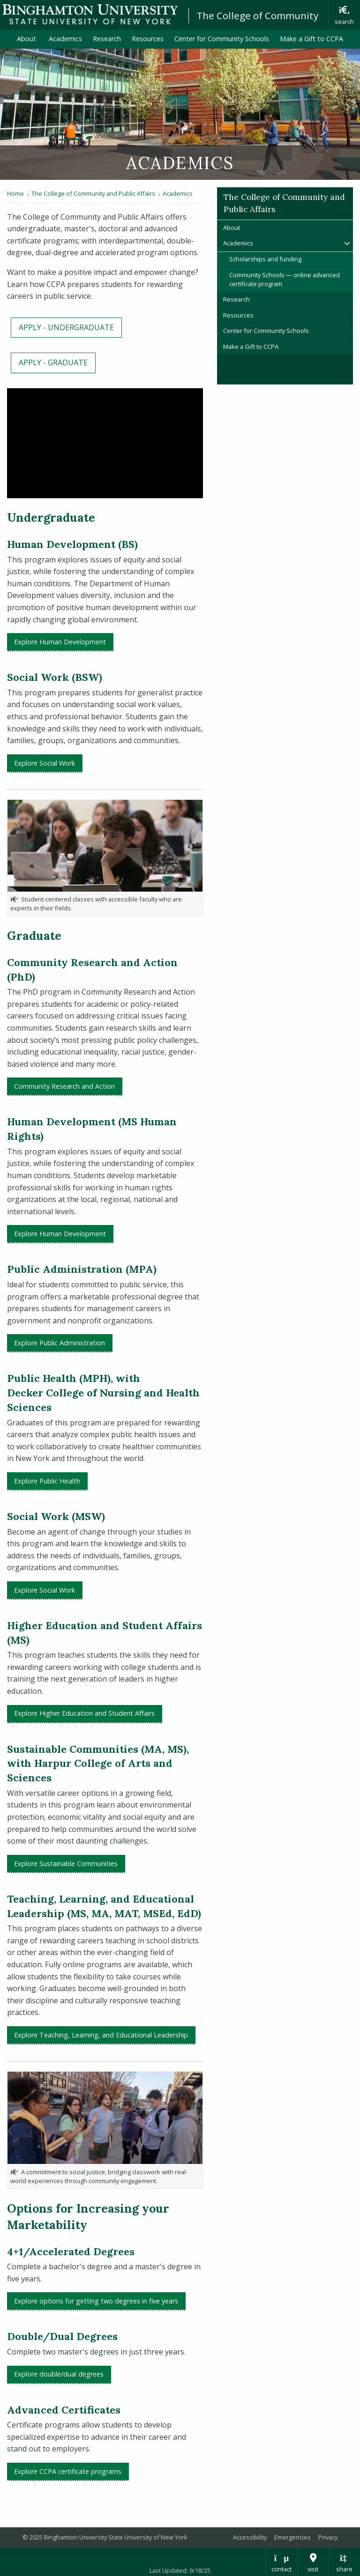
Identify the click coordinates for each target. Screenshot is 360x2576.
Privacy (328, 2537)
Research (107, 38)
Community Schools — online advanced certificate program (284, 279)
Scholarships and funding (265, 259)
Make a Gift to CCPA (311, 38)
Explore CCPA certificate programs (67, 2471)
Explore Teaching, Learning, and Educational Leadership (101, 2034)
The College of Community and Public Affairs (93, 193)
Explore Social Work (44, 763)
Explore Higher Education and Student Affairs (84, 1713)
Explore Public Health (47, 1480)
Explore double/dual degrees (59, 2373)
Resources (148, 38)
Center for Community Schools (221, 38)
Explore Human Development (60, 641)
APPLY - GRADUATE (53, 362)
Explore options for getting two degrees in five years (96, 2300)
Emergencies (292, 2537)
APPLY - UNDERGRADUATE (66, 327)
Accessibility (250, 2537)
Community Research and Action (64, 1086)
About (27, 38)
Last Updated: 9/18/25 (180, 2570)
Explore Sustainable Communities (66, 1863)
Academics (65, 38)
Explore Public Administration (59, 1342)
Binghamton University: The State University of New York (90, 14)
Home (15, 193)
